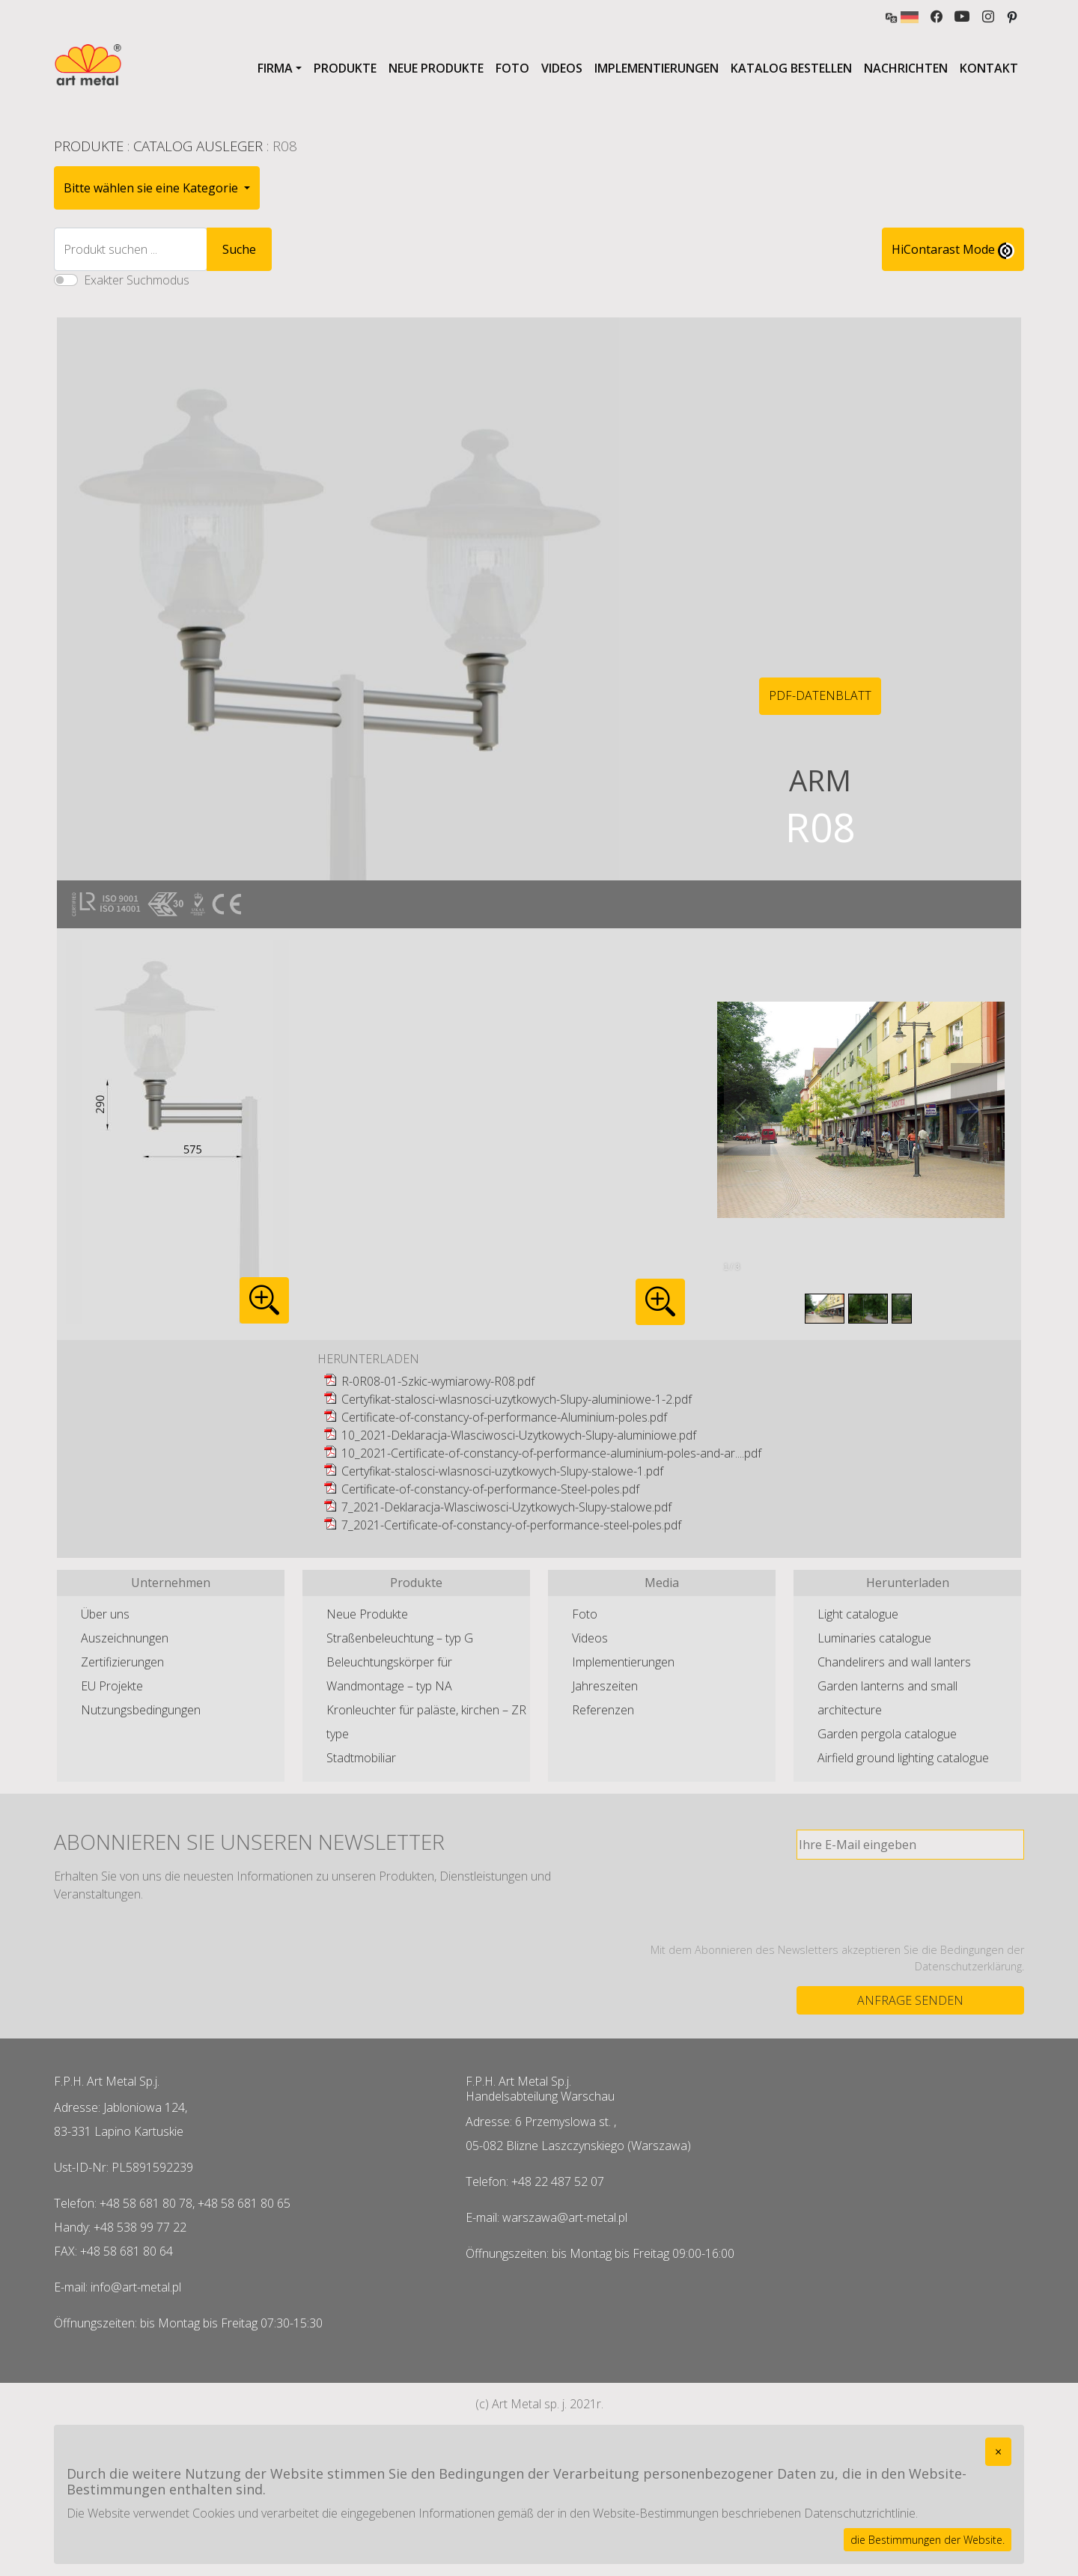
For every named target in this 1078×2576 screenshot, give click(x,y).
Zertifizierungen (122, 1662)
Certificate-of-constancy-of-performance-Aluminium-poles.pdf (504, 1417)
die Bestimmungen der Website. (927, 2540)
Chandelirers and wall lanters (894, 1662)
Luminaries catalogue (874, 1638)
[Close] (998, 2452)
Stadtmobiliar (361, 1758)
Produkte (345, 68)
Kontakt (989, 68)
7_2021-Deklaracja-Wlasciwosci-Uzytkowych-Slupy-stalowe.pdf (506, 1507)
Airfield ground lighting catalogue (903, 1758)
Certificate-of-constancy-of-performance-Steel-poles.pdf (490, 1489)
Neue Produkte (436, 68)
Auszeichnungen (124, 1638)
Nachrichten (906, 68)
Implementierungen (656, 68)
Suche (239, 249)
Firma (275, 68)
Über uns (105, 1614)
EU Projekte (112, 1686)
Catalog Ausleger (198, 145)
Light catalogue (857, 1614)
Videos (561, 68)
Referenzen (603, 1710)
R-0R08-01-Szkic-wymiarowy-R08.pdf (438, 1381)
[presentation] (910, 1901)
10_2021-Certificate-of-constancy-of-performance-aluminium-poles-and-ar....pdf (551, 1453)
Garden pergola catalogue (887, 1734)
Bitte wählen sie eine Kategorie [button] (152, 188)
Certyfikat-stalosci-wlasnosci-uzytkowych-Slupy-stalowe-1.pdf (502, 1471)
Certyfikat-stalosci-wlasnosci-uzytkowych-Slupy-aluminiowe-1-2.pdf (516, 1399)
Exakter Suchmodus (136, 280)
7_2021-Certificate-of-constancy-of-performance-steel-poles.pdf (511, 1525)
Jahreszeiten (605, 1686)
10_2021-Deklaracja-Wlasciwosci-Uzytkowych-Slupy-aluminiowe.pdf (518, 1435)
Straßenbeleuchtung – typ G (399, 1638)
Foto (512, 68)
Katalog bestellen (791, 68)
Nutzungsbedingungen (141, 1710)
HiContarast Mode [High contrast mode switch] (953, 250)
